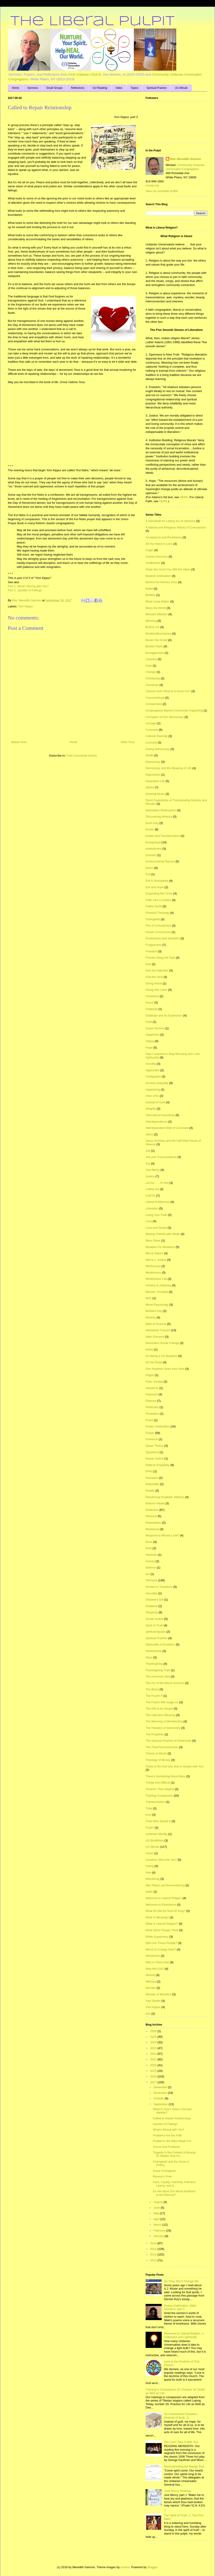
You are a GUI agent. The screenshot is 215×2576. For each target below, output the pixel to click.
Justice (150, 1176)
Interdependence (157, 1121)
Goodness (152, 996)
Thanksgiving (154, 1663)
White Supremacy (157, 1936)
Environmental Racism (160, 861)
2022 (153, 2053)
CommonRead (155, 697)
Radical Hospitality (158, 1465)
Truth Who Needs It (158, 1821)
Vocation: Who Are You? (161, 1859)
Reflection (152, 1510)
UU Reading (99, 87)
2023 (153, 2048)
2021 (153, 2059)
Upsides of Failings (165, 2124)
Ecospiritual (153, 842)
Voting (150, 1866)
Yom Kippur (25, 606)
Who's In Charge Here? (161, 1949)
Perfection (152, 1407)
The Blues (152, 1689)
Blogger (152, 2567)
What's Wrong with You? (168, 2129)
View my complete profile (162, 191)
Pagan (150, 1375)
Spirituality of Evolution (160, 1644)
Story (149, 1657)
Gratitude (151, 1009)
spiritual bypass (156, 1631)
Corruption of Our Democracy (165, 717)
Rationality (152, 1484)
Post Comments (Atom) (82, 755)
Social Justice (154, 1619)
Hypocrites (152, 1070)
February (160, 2230)
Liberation (152, 1208)
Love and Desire (156, 1227)
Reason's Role (162, 2176)
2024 (153, 2042)
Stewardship (154, 1651)
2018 (153, 2076)
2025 (153, 2036)
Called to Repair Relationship (171, 2118)
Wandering (152, 1878)
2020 (153, 2065)
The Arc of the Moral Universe (165, 1683)
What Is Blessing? (157, 1917)
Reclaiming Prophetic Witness (165, 1497)
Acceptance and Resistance (164, 537)
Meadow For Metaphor (160, 1247)
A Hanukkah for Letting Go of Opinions (170, 521)
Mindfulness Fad (156, 1278)
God (148, 964)
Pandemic (152, 1388)
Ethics (149, 868)
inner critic (152, 1095)
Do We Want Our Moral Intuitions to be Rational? (174, 2193)
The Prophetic (155, 1734)
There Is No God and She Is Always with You (174, 1766)
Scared (150, 1561)
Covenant (152, 729)
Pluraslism (152, 1413)
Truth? (150, 1827)
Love (149, 1221)
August (158, 2202)
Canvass (151, 659)
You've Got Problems (166, 2146)
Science (151, 1567)
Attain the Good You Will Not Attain (168, 569)
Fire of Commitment (158, 925)
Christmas (152, 685)
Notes (149, 1349)
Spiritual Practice (156, 87)
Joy (148, 1163)
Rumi (149, 1542)
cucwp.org (152, 185)
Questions (152, 1452)
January (159, 2236)
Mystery (151, 1317)
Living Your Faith (156, 1215)
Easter (150, 829)
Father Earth (154, 906)
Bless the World (156, 608)
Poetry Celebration (158, 1426)
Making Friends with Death (163, 1234)
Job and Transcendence (161, 1157)
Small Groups (54, 87)
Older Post (127, 742)
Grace (149, 1002)
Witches (151, 1981)
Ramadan (152, 1477)
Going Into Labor (156, 989)
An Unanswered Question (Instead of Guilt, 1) (180, 2415)
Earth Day (152, 823)
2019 (153, 2070)
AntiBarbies (153, 563)
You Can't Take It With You (181, 2442)
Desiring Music (155, 794)
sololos (124, 2567)
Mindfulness (153, 1272)
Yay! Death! (153, 2000)
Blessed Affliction (157, 614)
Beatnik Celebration (158, 576)
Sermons (32, 87)
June (157, 2207)
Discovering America (159, 816)
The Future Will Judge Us (162, 1702)
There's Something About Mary (165, 1776)
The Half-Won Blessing (160, 1715)
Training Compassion (159, 1795)
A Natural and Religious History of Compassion (176, 527)
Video (119, 87)
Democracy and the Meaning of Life (168, 768)
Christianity (153, 678)
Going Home (154, 983)
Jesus (149, 1134)
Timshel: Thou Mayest (160, 1789)
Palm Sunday (154, 1381)
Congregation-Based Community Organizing (174, 710)
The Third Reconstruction (162, 1747)
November (161, 2092)
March (158, 2224)
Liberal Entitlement (158, 1202)
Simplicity (152, 1612)
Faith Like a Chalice (158, 900)
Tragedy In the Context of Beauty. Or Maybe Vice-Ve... (174, 2154)
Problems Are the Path (167, 2135)
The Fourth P (154, 1695)
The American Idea (158, 1676)
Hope (149, 1047)
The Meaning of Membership (164, 1721)
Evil (148, 874)
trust (148, 1814)
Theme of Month (156, 1753)
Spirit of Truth (154, 1625)
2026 (153, 2031)
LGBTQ (150, 1195)
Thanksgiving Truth (158, 1670)
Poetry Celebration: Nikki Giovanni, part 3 (180, 2307)
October (159, 2098)
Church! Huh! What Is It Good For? (168, 691)
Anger (149, 550)
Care (149, 665)
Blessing (151, 620)
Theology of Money (158, 1760)
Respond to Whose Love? (162, 1535)
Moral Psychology (157, 1304)
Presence (152, 1439)
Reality (150, 1490)
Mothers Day (154, 1311)
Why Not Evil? (155, 1968)
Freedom (151, 951)
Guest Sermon (155, 1028)
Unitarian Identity (157, 1834)
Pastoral (151, 1401)
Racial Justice (154, 1458)
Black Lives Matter (157, 601)
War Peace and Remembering (165, 1885)
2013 (153, 2260)
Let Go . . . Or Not (157, 1182)
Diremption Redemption (161, 810)
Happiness (152, 1034)
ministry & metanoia (158, 1285)
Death (149, 755)
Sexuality (151, 1593)
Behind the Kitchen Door (161, 582)
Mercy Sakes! (154, 1253)
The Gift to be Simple (159, 1708)
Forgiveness (153, 945)
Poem (149, 1420)
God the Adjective (157, 970)
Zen (148, 2013)
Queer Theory (154, 1445)
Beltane (150, 595)
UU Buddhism (154, 1840)
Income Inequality (157, 1083)
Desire (150, 787)
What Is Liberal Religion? (162, 1923)
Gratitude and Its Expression (164, 1015)
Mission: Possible (157, 1291)
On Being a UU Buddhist (161, 1356)
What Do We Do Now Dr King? (165, 1911)
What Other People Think (162, 1930)
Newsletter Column (158, 1330)
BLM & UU (152, 627)
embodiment (154, 848)
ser (148, 1574)
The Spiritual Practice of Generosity (168, 1740)
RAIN (149, 1471)
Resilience (152, 1529)
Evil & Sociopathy (157, 880)
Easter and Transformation (163, 836)
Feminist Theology (157, 912)
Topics (134, 87)
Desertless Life (155, 781)
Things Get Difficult (158, 1782)
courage (151, 723)
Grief (149, 1021)
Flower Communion (158, 932)
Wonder (151, 1987)
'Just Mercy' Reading (177, 2491)
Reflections (77, 87)
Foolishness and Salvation (163, 938)
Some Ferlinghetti (164, 2170)
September (161, 2104)
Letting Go (152, 1189)
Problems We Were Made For (172, 2141)
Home (15, 87)
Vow (148, 1872)
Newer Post (18, 742)
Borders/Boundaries (158, 633)
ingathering (153, 1089)
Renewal (151, 1516)
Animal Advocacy (157, 556)
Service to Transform (159, 1586)
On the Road (154, 1362)
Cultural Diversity (157, 736)
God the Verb (154, 977)
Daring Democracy (158, 749)
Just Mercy (153, 1169)
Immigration (153, 1076)
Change (151, 672)
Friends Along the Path (160, 957)
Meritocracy (153, 1266)
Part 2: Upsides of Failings (25, 590)
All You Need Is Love (159, 543)
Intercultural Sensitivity (160, 1115)
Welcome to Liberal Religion (164, 1898)
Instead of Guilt (155, 1102)
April (157, 2219)
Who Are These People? (161, 1943)
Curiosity (151, 742)
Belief (149, 588)
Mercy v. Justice (156, 1259)
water (149, 1891)
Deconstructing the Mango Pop (184, 2466)
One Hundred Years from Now (165, 1368)
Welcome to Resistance (161, 1904)
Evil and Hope (155, 887)
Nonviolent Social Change (162, 1343)
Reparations (153, 1522)
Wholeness (153, 1955)
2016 (153, 2243)
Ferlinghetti (153, 919)
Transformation (155, 1802)
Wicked (150, 1975)
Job (148, 1150)
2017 (153, 2082)
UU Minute (181, 87)
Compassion (154, 704)
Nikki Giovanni (155, 1336)
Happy (150, 1041)
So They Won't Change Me (181, 2281)
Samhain (151, 1554)
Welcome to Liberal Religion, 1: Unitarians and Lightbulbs (184, 2335)
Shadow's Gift (154, 1599)
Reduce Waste (155, 1503)
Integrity (151, 1108)
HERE (184, 497)
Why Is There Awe (157, 1962)
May (157, 2213)
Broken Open (154, 646)
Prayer (150, 1433)
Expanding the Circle (159, 893)
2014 (153, 2254)
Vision (149, 1853)
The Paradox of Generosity (163, 1728)
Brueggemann (155, 652)
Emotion (151, 855)
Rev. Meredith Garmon (185, 159)
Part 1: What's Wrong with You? (28, 586)
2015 (153, 2249)
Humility (151, 1063)
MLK (149, 1298)
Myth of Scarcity (156, 1324)
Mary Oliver (153, 1240)
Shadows (151, 1606)
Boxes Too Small (156, 640)
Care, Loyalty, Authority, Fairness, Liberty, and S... (174, 2183)
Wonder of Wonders (158, 1994)
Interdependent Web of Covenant (167, 1128)
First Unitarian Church (85, 74)
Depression (153, 774)
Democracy (153, 761)
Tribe (149, 1808)
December (161, 2087)
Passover (152, 1394)
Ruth (149, 1548)
